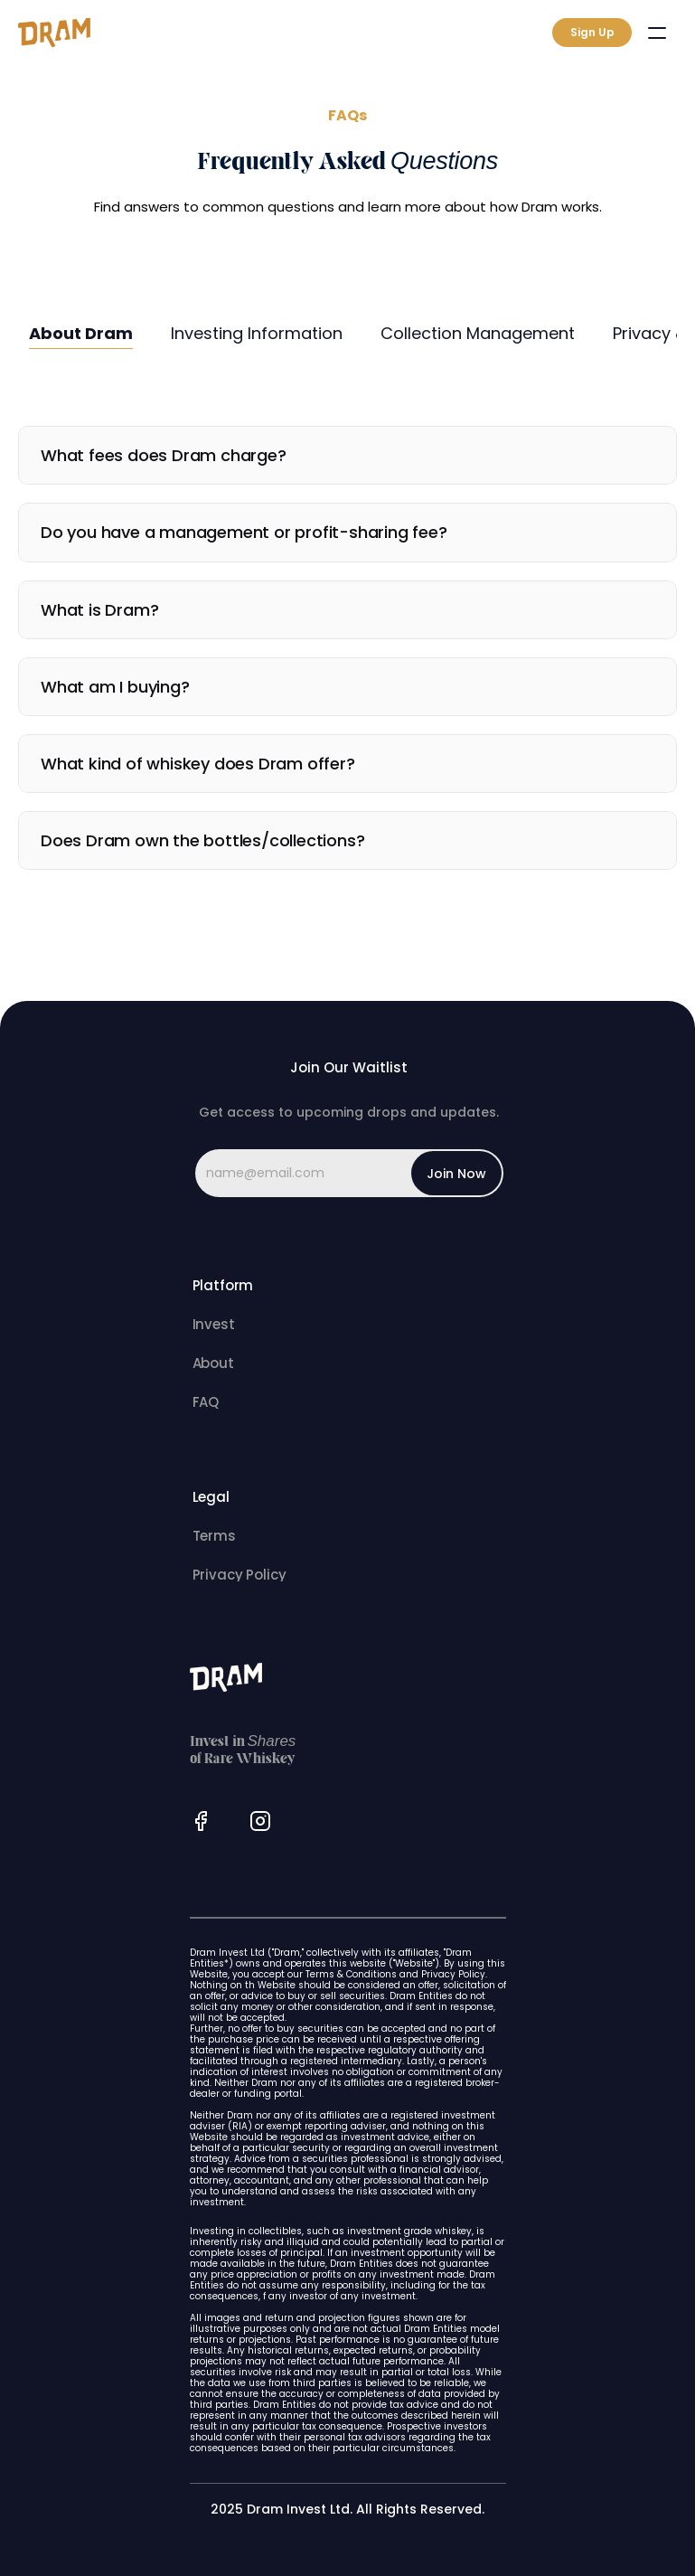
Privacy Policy (239, 1574)
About (213, 1363)
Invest (214, 1324)
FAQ (206, 1401)
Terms (214, 1535)
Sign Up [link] (592, 32)
